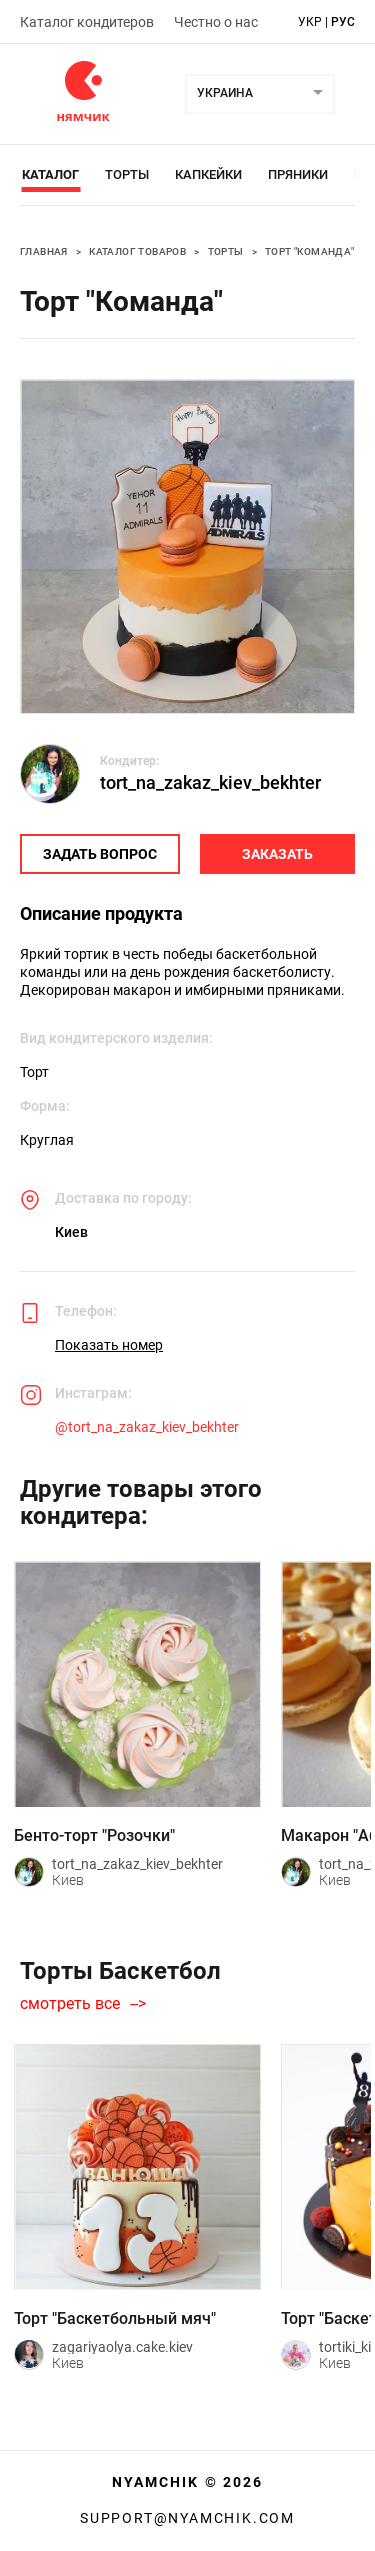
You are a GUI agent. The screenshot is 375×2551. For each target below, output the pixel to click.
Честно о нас (216, 22)
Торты (127, 174)
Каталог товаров (137, 251)
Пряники (298, 174)
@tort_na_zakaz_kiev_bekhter (147, 1427)
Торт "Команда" (310, 251)
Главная (44, 251)
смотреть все (70, 2004)
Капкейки (208, 174)
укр (310, 22)
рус (343, 22)
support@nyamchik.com (187, 2518)
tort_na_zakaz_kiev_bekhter (210, 782)
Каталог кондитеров (87, 22)
